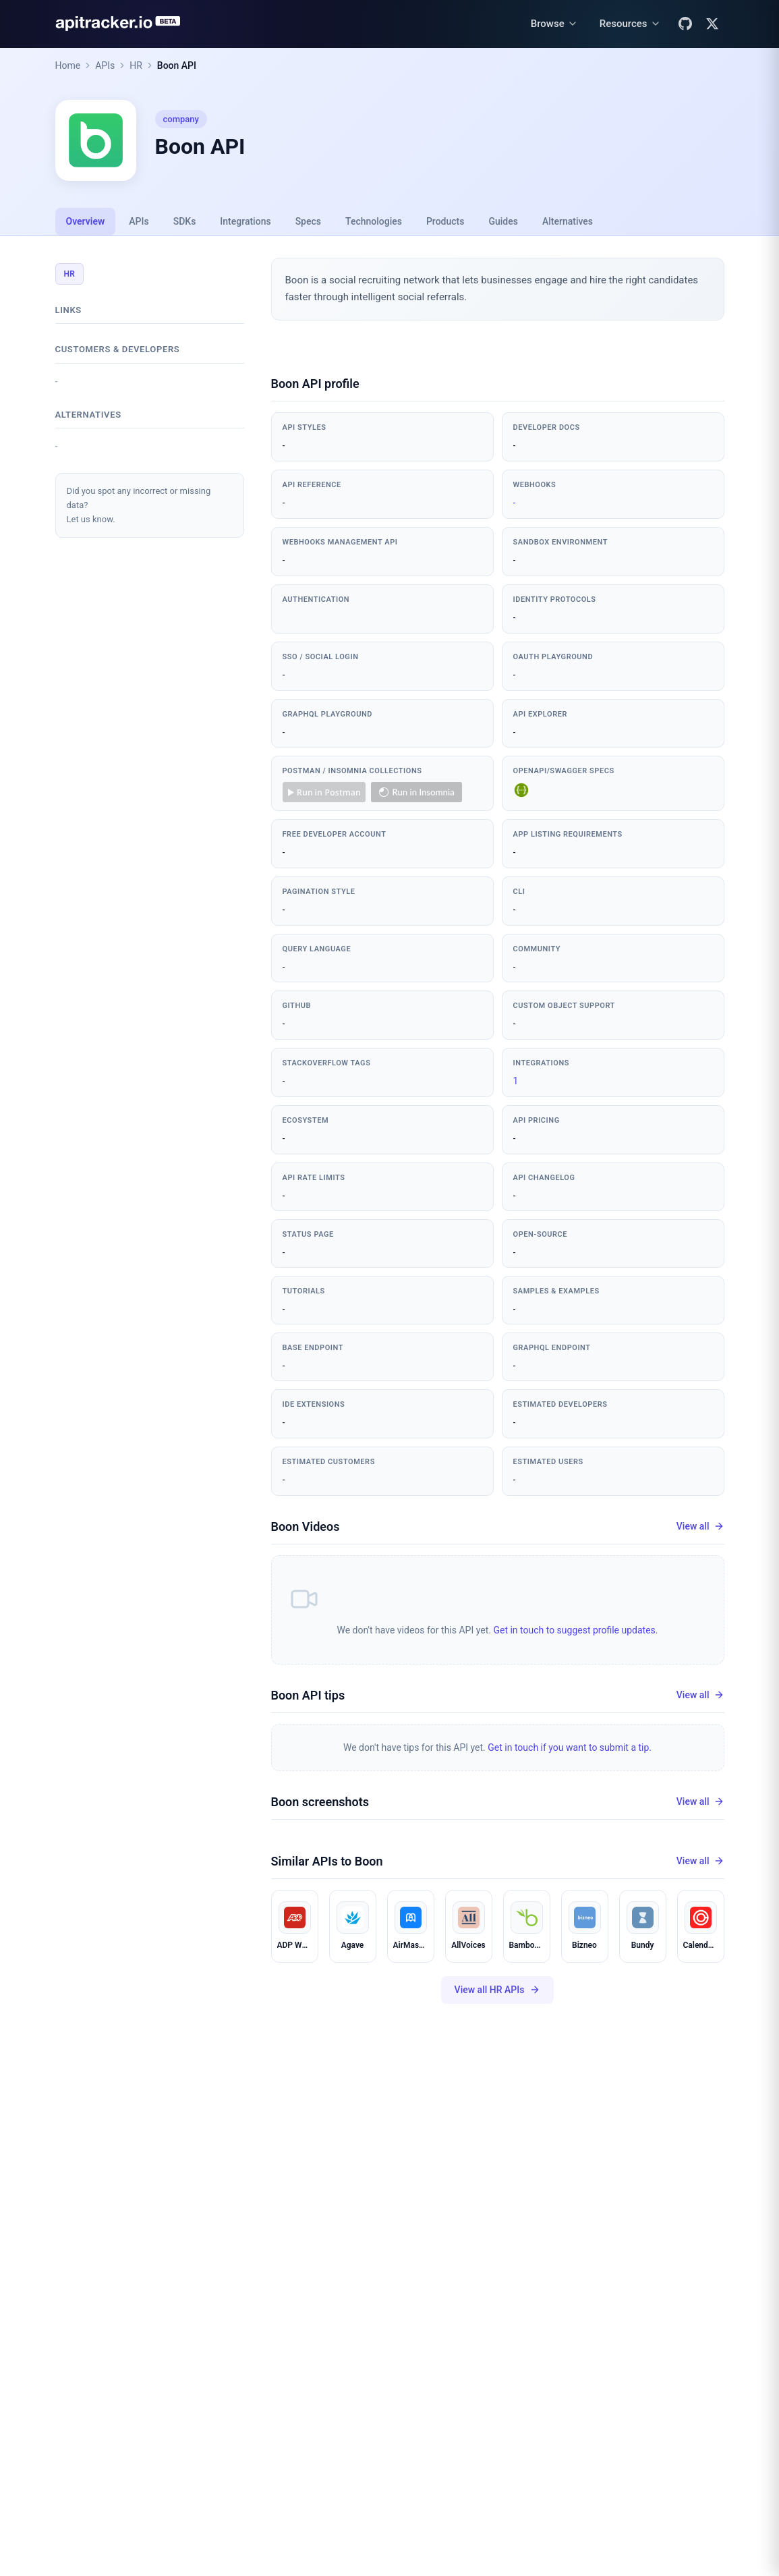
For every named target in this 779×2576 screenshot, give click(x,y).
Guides (502, 221)
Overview (85, 221)
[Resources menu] (630, 24)
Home (68, 65)
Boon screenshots (320, 1802)
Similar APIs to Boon (327, 1861)
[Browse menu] (554, 24)
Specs (308, 221)
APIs (105, 65)
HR (135, 65)
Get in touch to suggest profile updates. (575, 1630)
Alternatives (567, 221)
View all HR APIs (498, 1990)
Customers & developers (117, 349)
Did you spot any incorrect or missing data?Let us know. (139, 505)
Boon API (176, 65)
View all (700, 1526)
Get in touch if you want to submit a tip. (570, 1747)
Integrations (245, 221)
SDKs (184, 221)
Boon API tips (308, 1695)
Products (445, 221)
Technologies (373, 221)
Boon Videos (305, 1526)
